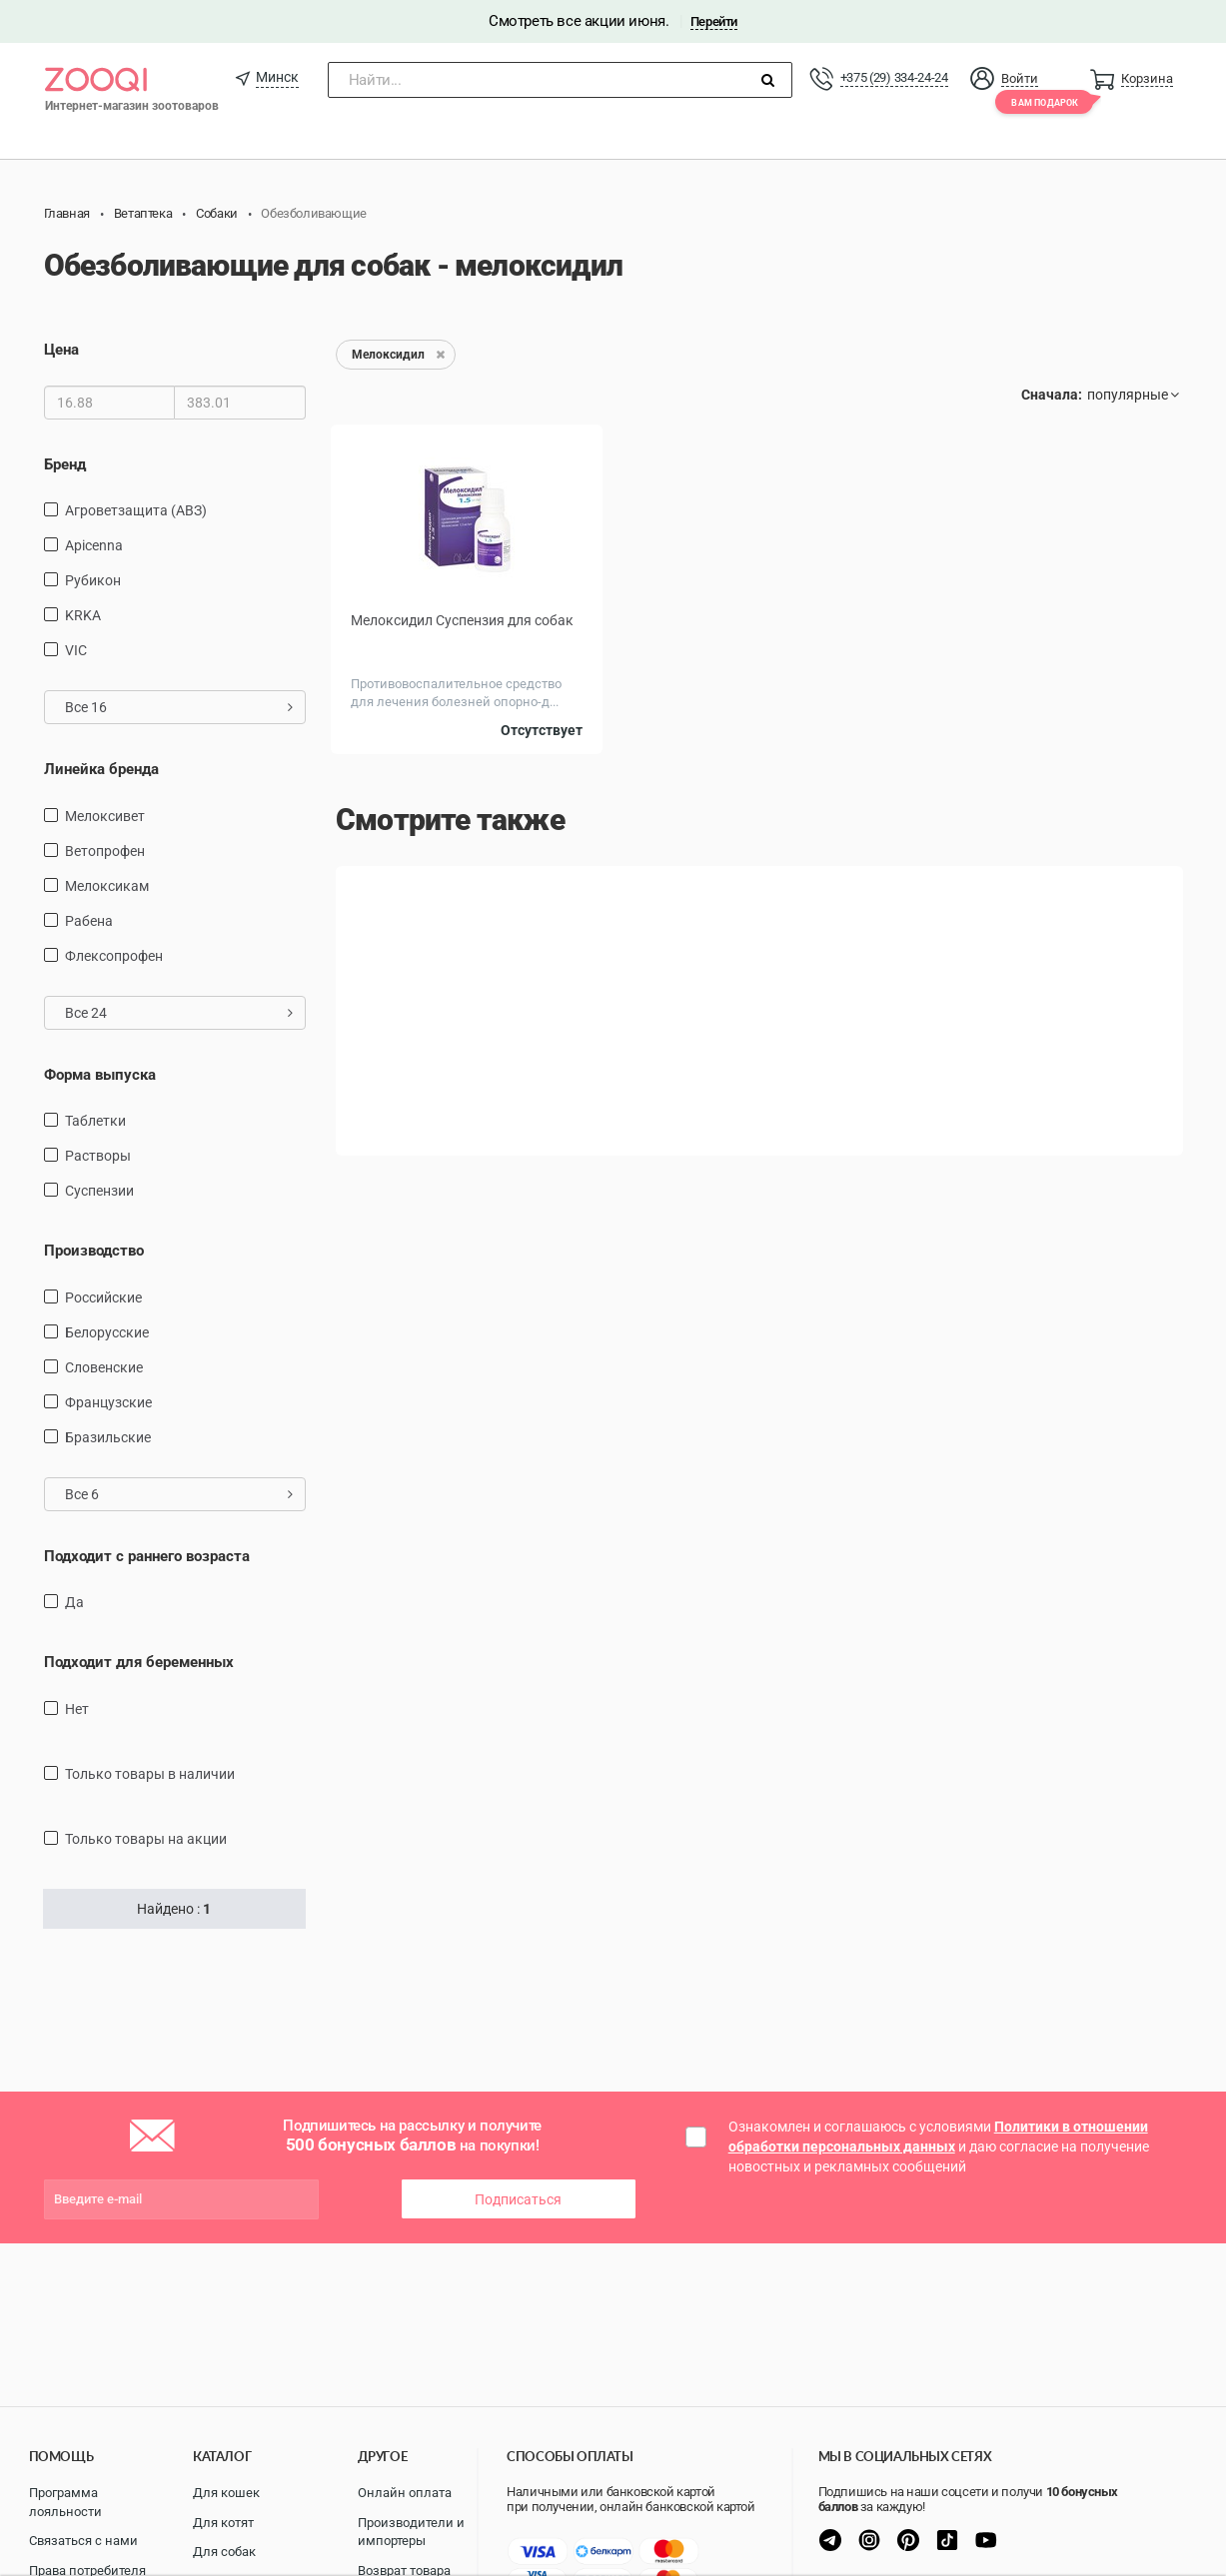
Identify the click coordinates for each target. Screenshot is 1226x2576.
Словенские (104, 1367)
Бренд (65, 464)
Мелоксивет (105, 816)
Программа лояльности (65, 2502)
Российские (103, 1297)
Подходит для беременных (139, 1662)
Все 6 (179, 1494)
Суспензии (99, 1191)
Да (74, 1602)
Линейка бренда (101, 769)
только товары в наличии (150, 1774)
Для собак (224, 2551)
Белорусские (107, 1332)
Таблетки (95, 1121)
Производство (94, 1251)
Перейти (713, 21)
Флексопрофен (114, 956)
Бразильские (108, 1437)
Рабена (89, 921)
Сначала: (1051, 395)
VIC (76, 650)
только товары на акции (146, 1839)
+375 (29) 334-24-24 (894, 77)
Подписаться (518, 2199)
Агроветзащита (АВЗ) (136, 510)
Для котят (223, 2522)
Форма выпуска (100, 1075)
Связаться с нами (83, 2540)
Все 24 (179, 1013)
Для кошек (226, 2492)
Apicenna (94, 545)
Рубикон (93, 580)
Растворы (98, 1156)
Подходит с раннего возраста (147, 1556)
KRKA (83, 615)
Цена (61, 350)
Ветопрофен (105, 851)
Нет (77, 1709)
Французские (108, 1402)
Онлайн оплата (405, 2492)
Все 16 (179, 707)
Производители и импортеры (411, 2532)
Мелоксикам (107, 886)
